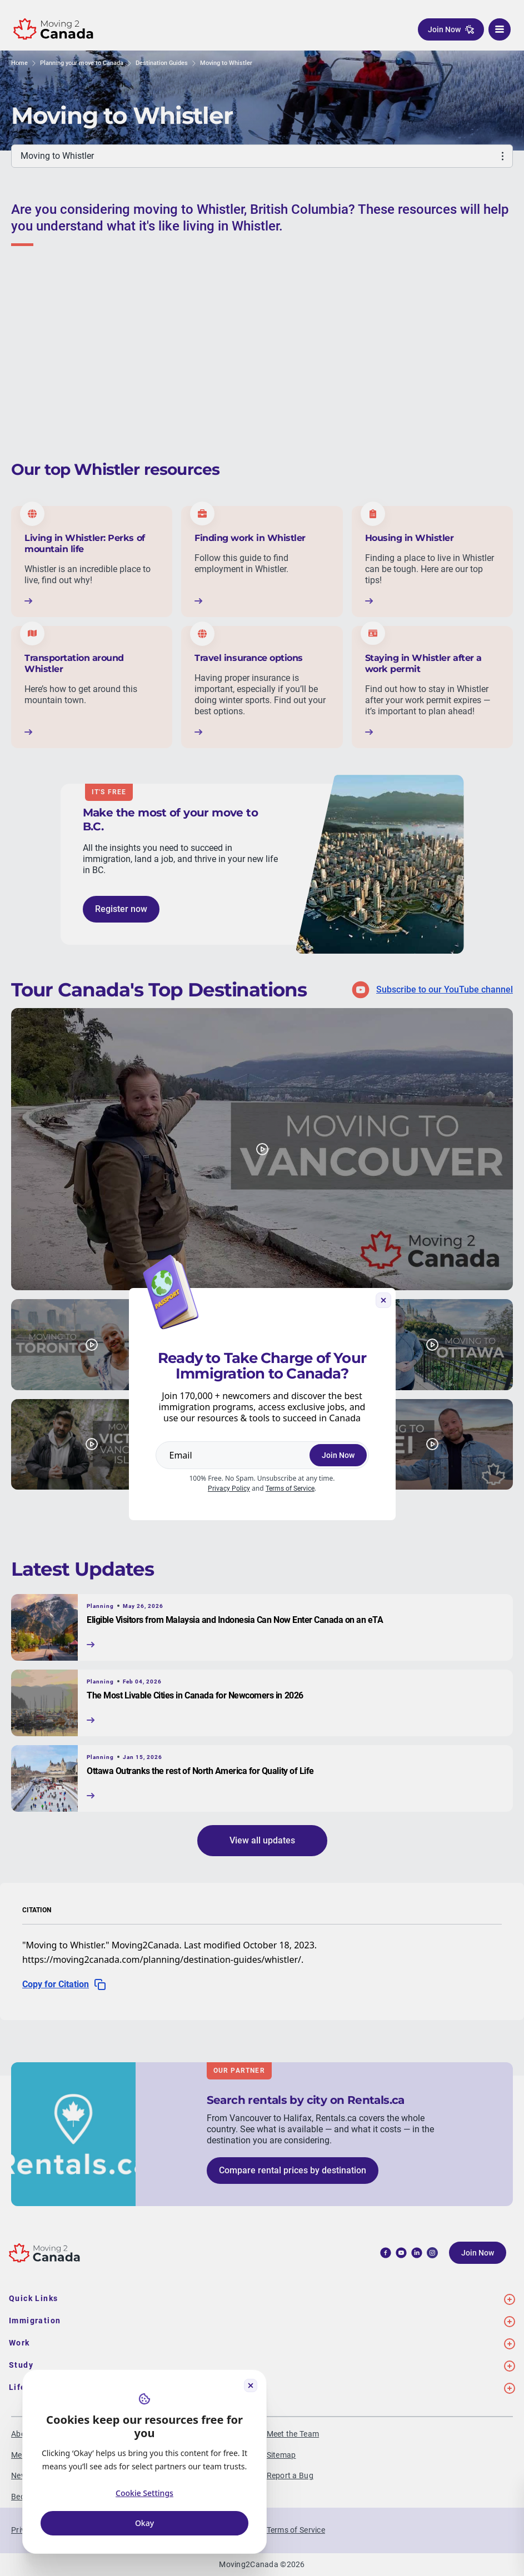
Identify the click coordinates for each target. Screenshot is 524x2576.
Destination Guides (162, 63)
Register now (121, 909)
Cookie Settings (144, 2493)
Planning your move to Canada (81, 63)
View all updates (262, 1840)
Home (19, 63)
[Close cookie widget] (250, 2385)
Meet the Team (293, 2433)
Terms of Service (290, 1488)
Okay (144, 2523)
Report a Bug (290, 2475)
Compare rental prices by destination (292, 2170)
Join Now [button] (451, 29)
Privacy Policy (229, 1488)
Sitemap (281, 2454)
